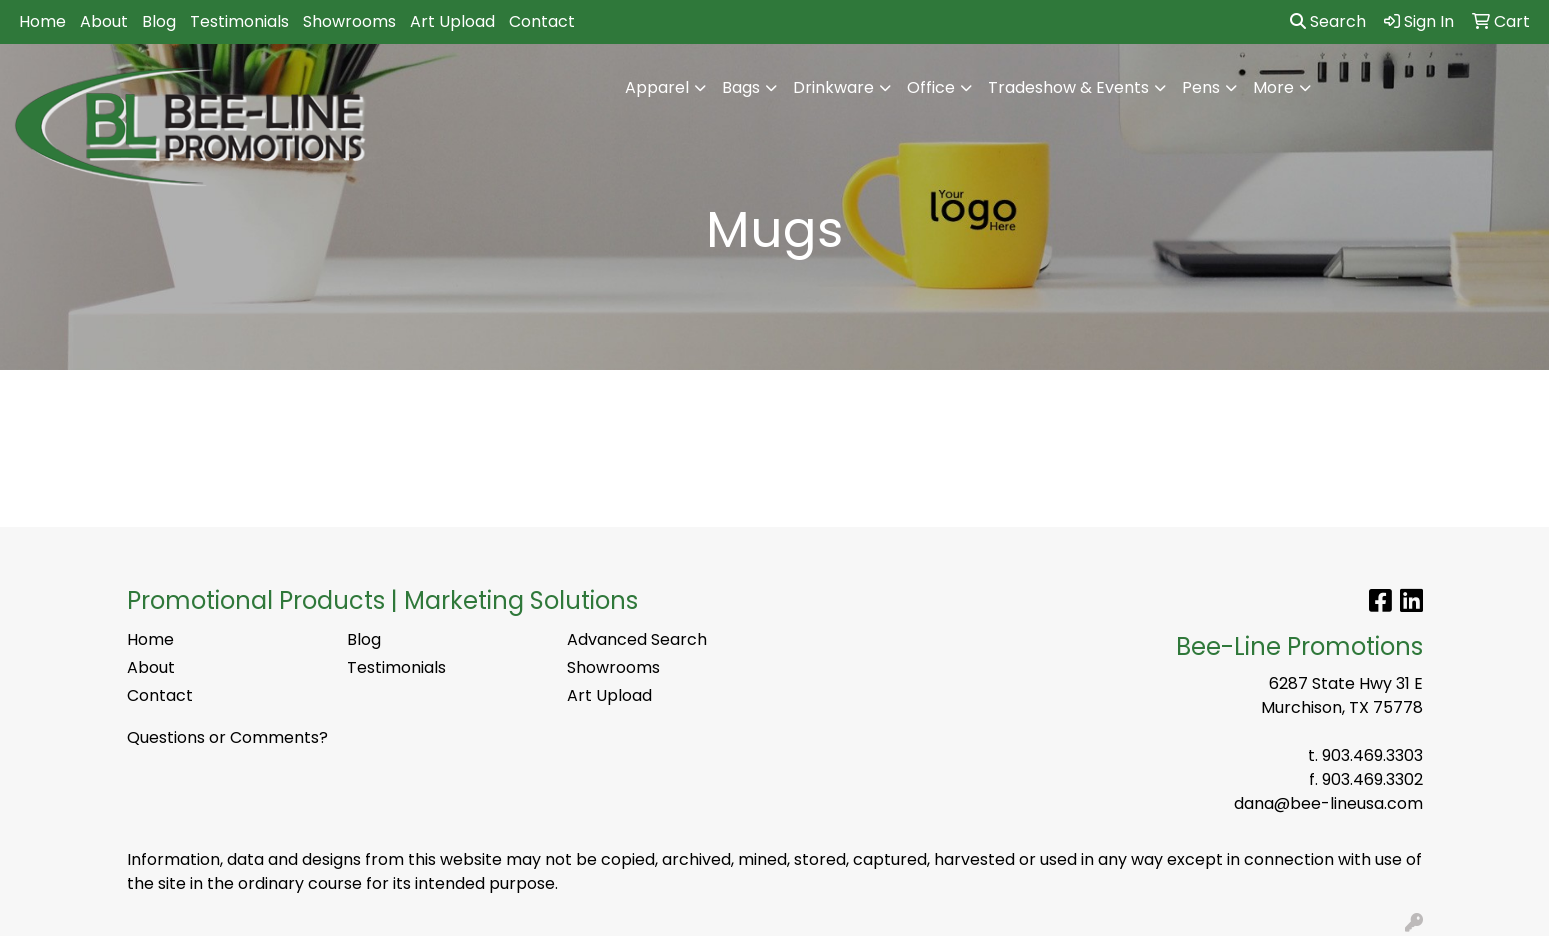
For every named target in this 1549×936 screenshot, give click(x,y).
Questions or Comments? (227, 737)
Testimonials (239, 21)
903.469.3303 (1372, 755)
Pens (1201, 87)
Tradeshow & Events (1068, 87)
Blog (159, 21)
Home (42, 21)
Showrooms (349, 21)
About (104, 21)
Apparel (657, 87)
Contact (542, 21)
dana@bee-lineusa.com (1328, 803)
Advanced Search (637, 639)
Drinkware (833, 87)
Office (931, 87)
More (1273, 87)
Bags (741, 87)
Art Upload (452, 21)
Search (1328, 21)
